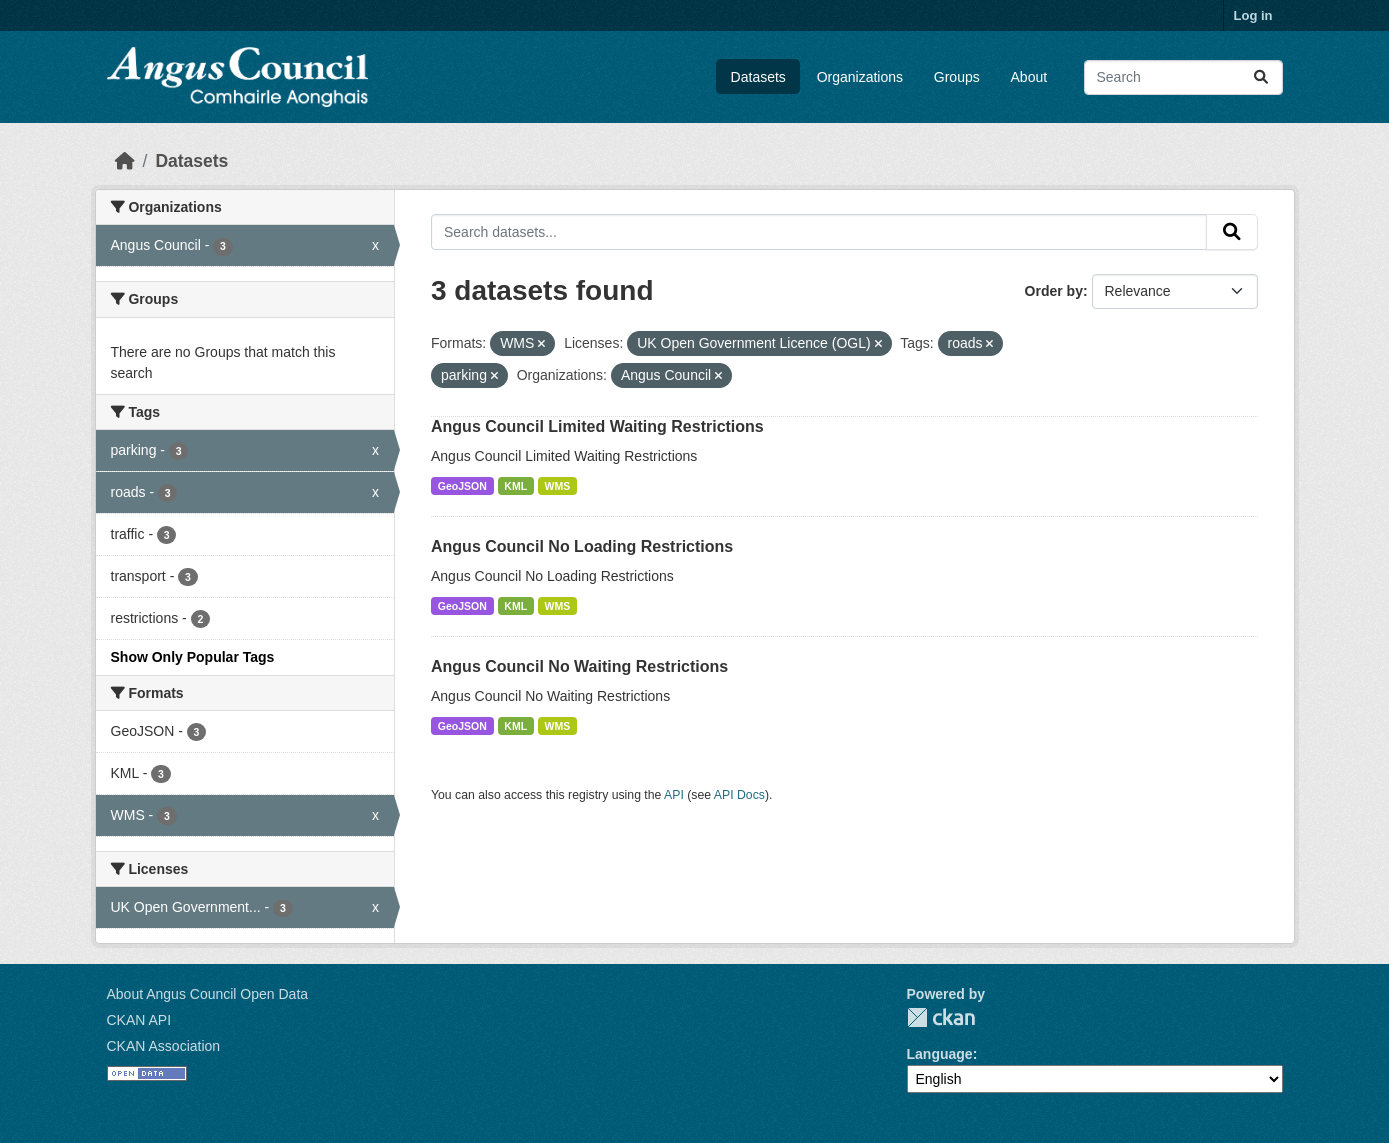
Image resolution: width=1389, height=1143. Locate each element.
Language (940, 1054)
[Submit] (1261, 77)
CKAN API (139, 1020)
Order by (1054, 291)
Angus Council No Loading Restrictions (582, 546)
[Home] (125, 161)
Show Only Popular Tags (193, 657)
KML (515, 486)
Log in (1253, 15)
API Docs (739, 795)
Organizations (860, 77)
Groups (957, 77)
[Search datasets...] (1183, 77)
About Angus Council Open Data (208, 994)
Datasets (758, 77)
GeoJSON (462, 486)
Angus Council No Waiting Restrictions (579, 666)
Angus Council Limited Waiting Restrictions (597, 426)
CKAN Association (164, 1046)
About (1029, 77)
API (674, 795)
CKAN (941, 1017)
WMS (558, 486)
